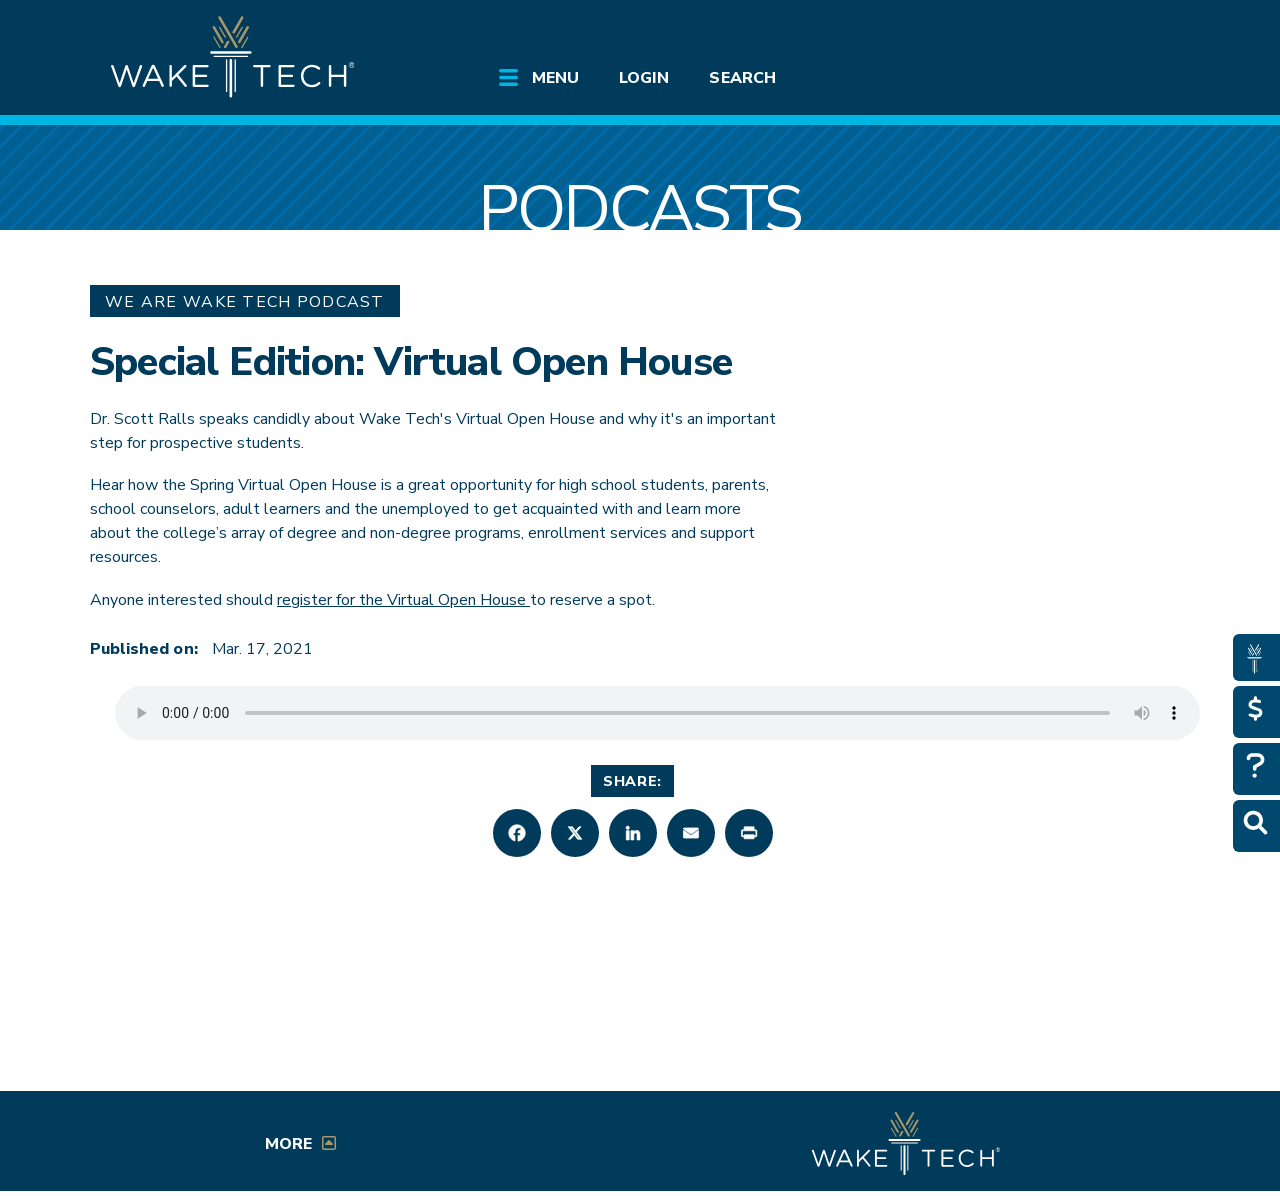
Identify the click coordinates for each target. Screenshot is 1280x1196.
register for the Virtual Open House (403, 600)
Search (742, 78)
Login (644, 78)
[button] (517, 833)
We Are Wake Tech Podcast (245, 302)
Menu (555, 78)
